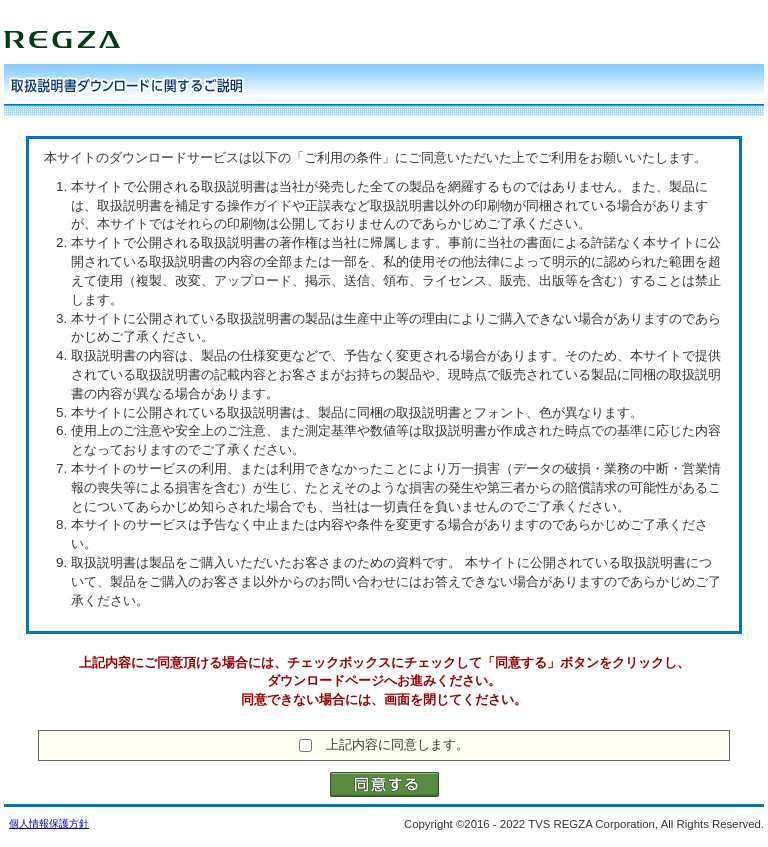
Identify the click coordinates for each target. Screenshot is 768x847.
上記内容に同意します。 (397, 744)
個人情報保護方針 (49, 823)
